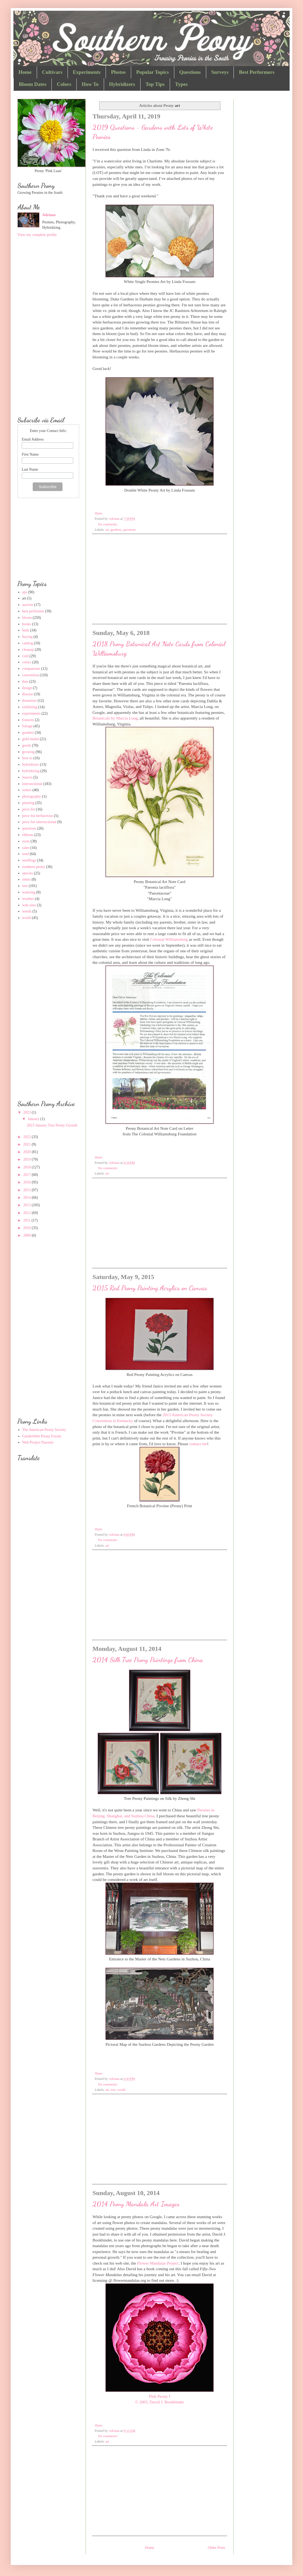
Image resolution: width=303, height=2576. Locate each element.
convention (30, 675)
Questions (190, 72)
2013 (27, 1205)
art (107, 530)
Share (98, 513)
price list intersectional (39, 822)
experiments (31, 713)
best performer (33, 611)
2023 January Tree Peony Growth (52, 1125)
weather (28, 899)
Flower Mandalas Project (158, 2263)
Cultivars (52, 72)
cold (25, 656)
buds (25, 630)
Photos (118, 72)
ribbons (28, 835)
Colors (64, 84)
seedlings (29, 860)
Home (25, 72)
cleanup (28, 650)
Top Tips (155, 84)
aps (24, 592)
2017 (27, 1175)
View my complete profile (37, 235)
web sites (29, 905)
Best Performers (256, 72)
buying (27, 637)
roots (26, 841)
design (27, 688)
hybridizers (30, 764)
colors (26, 662)
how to (27, 758)
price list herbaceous (37, 816)
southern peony (33, 867)
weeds (27, 911)
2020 (27, 1152)
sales (25, 848)
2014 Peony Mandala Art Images (136, 2204)
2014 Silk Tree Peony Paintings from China (148, 1660)
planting (28, 803)
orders (27, 790)
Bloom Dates (32, 84)
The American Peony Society (44, 1430)
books (26, 624)
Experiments (87, 72)
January (34, 1119)
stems (26, 879)
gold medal (30, 739)
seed (25, 854)
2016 (27, 1182)
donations (29, 701)
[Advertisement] (160, 578)
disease (27, 694)
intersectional (32, 784)
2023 (27, 1112)
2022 (27, 1137)
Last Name (30, 469)
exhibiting (30, 707)
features (28, 720)
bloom (27, 618)
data (25, 682)
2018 (27, 1167)
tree (113, 2090)
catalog (27, 643)
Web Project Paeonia (37, 1442)
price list (28, 809)
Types (181, 84)
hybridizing (31, 771)
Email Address (33, 439)
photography (31, 796)
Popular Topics (152, 72)
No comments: (108, 524)
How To (90, 84)
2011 (27, 1220)
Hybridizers (122, 84)
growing (28, 752)
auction (27, 605)
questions (129, 530)
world (121, 2090)
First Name (30, 454)
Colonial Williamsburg (169, 939)
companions (31, 669)
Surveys (219, 72)
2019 (27, 1159)
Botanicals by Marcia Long (115, 718)
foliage (27, 726)
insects (27, 777)
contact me (198, 1443)
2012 (27, 1213)
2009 (27, 1235)
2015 (27, 1190)
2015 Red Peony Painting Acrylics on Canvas (150, 1288)
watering (28, 892)
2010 (27, 1228)
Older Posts (216, 2548)
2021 (27, 1144)
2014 (27, 1198)
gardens (116, 530)
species (27, 873)
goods (26, 745)
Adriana (49, 215)
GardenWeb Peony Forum (41, 1436)
